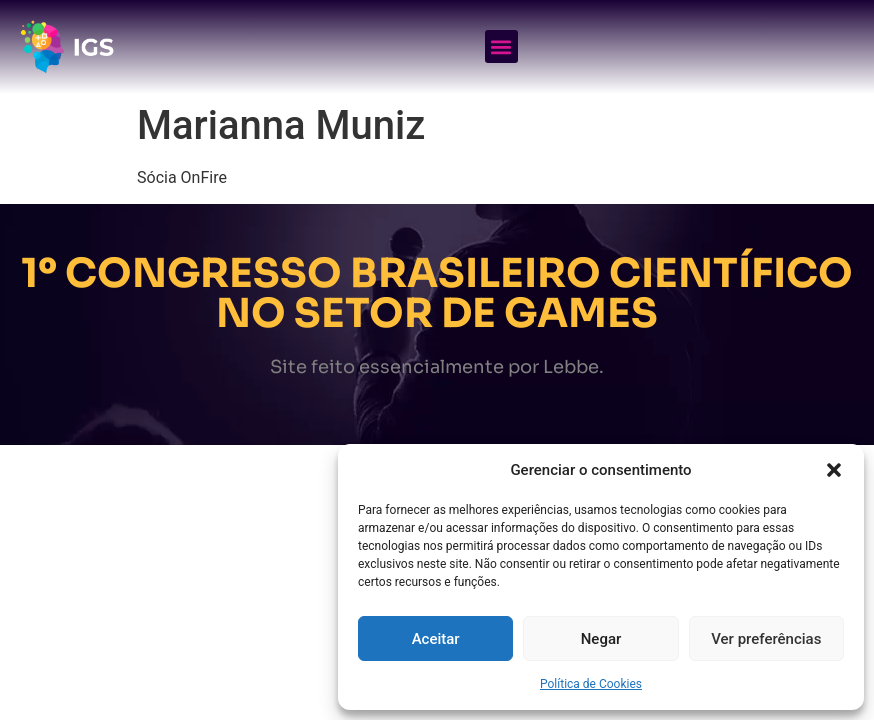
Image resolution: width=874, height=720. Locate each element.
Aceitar (436, 639)
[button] (834, 470)
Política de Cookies (591, 684)
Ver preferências (766, 639)
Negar (601, 639)
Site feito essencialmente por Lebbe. (437, 367)
